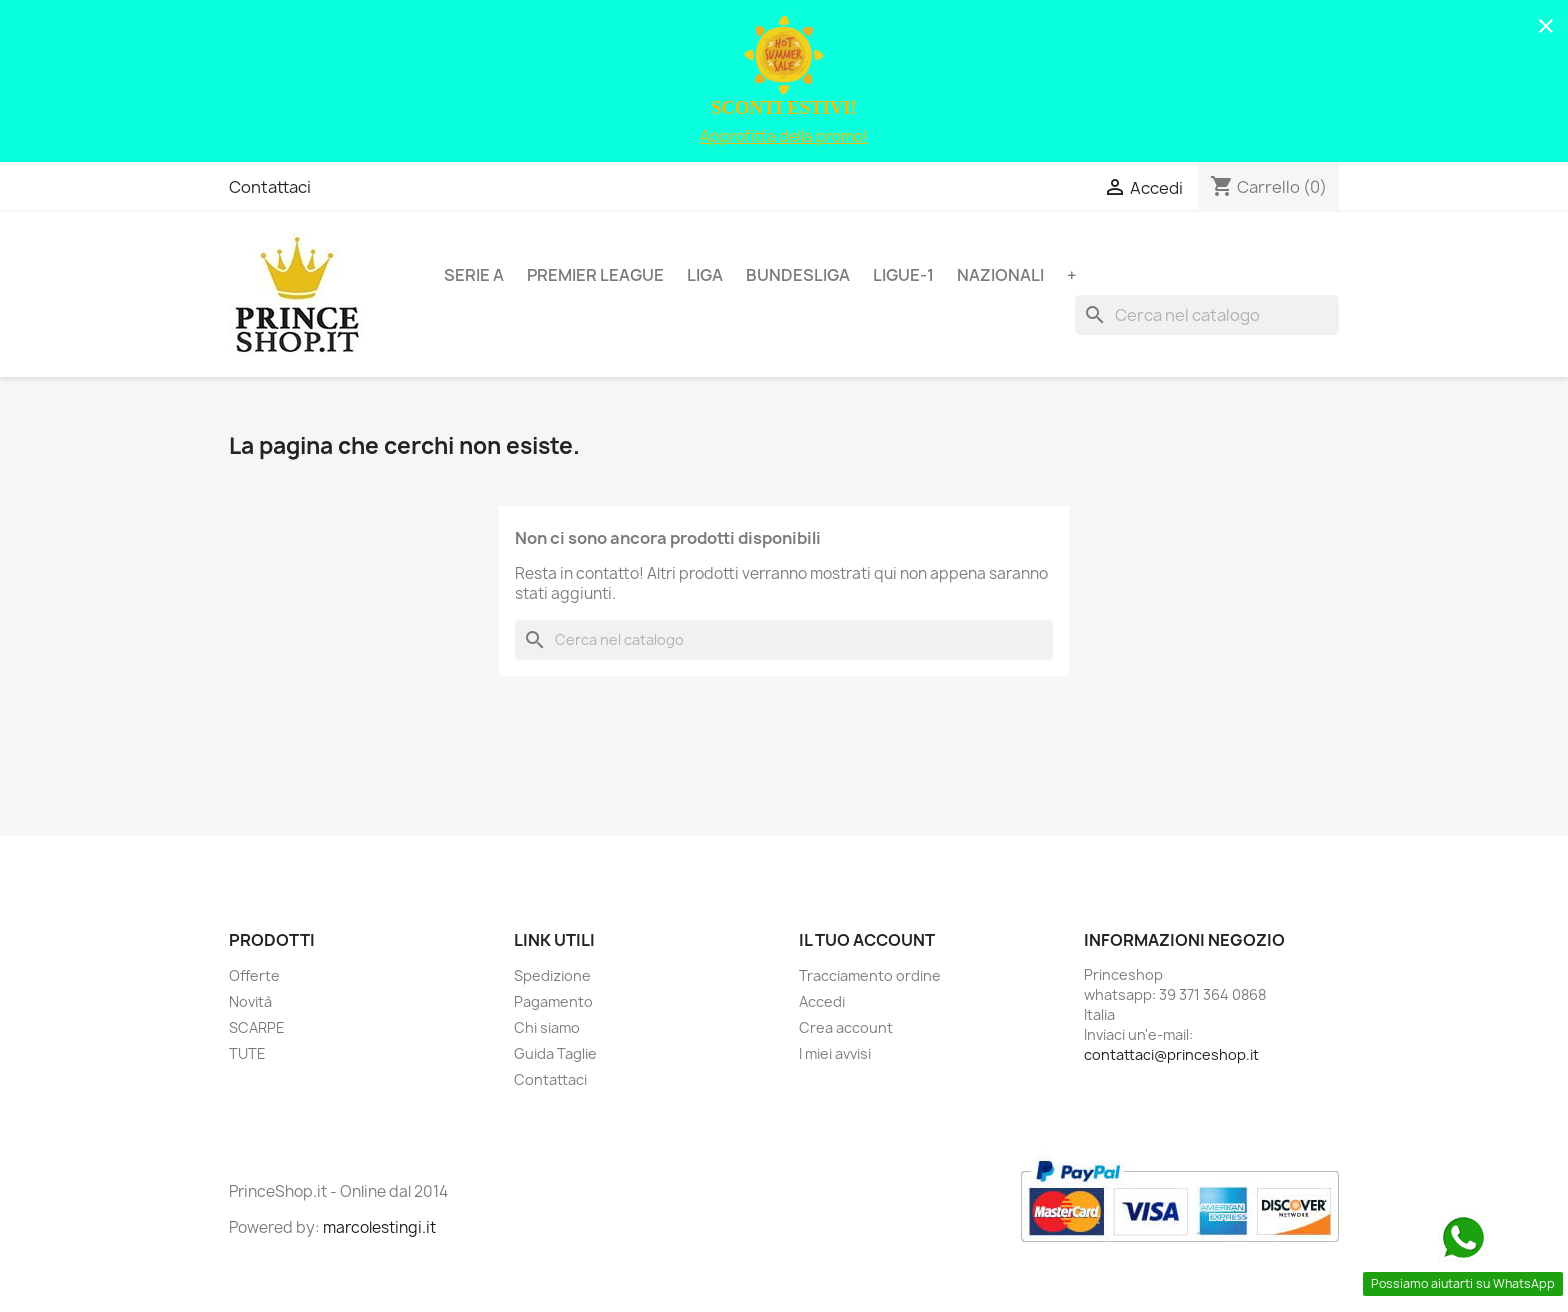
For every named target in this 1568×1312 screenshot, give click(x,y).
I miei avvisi (835, 1053)
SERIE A (474, 275)
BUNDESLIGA (798, 275)
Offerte (254, 975)
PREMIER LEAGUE (595, 275)
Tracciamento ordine (870, 975)
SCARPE (257, 1027)
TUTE (247, 1053)
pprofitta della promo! (789, 136)
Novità (250, 1001)
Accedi (822, 1001)
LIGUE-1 (903, 275)
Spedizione (552, 975)
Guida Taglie (555, 1053)
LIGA (705, 275)
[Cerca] (1207, 315)
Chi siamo (547, 1027)
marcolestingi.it (379, 1227)
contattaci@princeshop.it (1171, 1054)
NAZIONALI (1000, 275)
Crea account (846, 1027)
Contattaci (270, 187)
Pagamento (553, 1001)
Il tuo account (867, 940)
